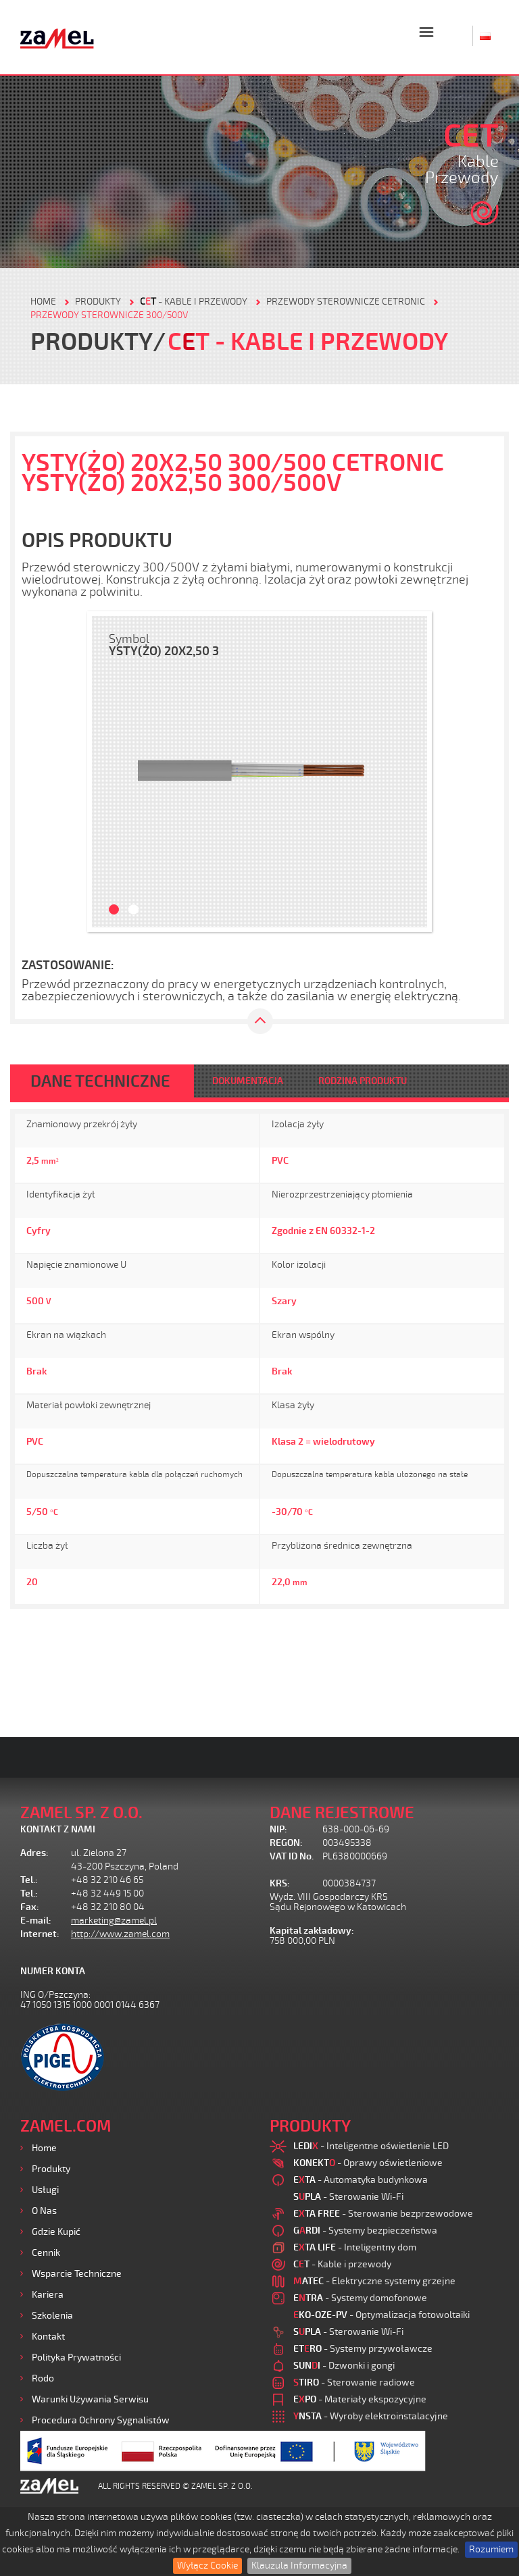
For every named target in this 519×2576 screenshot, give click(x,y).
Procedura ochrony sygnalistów (101, 2420)
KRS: (280, 1883)
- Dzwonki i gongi (344, 2365)
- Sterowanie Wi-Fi (348, 2197)
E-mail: (35, 1920)
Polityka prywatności (76, 2357)
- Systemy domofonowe (360, 2298)
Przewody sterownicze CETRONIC (345, 301)
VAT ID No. (292, 1856)
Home (44, 2148)
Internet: (39, 1934)
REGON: (286, 1843)
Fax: (29, 1907)
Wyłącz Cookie (207, 2565)
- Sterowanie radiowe (354, 2382)
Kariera (48, 2294)
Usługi (45, 2190)
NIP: (278, 1829)
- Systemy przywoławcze (362, 2348)
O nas (44, 2211)
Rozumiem (491, 2549)
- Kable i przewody (193, 301)
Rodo (43, 2378)
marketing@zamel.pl (114, 1920)
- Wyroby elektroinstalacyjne (370, 2416)
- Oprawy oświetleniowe (368, 2163)
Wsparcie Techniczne (77, 2273)
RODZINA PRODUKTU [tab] (362, 1081)
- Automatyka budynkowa (360, 2180)
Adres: (34, 1853)
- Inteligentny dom (354, 2247)
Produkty (51, 2169)
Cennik (46, 2253)
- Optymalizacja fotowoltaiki (381, 2315)
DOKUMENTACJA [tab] (247, 1081)
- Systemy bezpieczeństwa (365, 2230)
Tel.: (29, 1880)
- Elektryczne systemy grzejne (374, 2281)
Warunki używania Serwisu (90, 2399)
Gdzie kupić (56, 2232)
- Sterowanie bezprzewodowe (383, 2213)
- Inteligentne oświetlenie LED (371, 2146)
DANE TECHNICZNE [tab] (100, 1081)
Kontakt (48, 2336)
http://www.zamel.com (120, 1934)
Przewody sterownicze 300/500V (109, 315)
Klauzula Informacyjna (299, 2565)
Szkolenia (52, 2315)
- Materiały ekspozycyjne (359, 2399)
